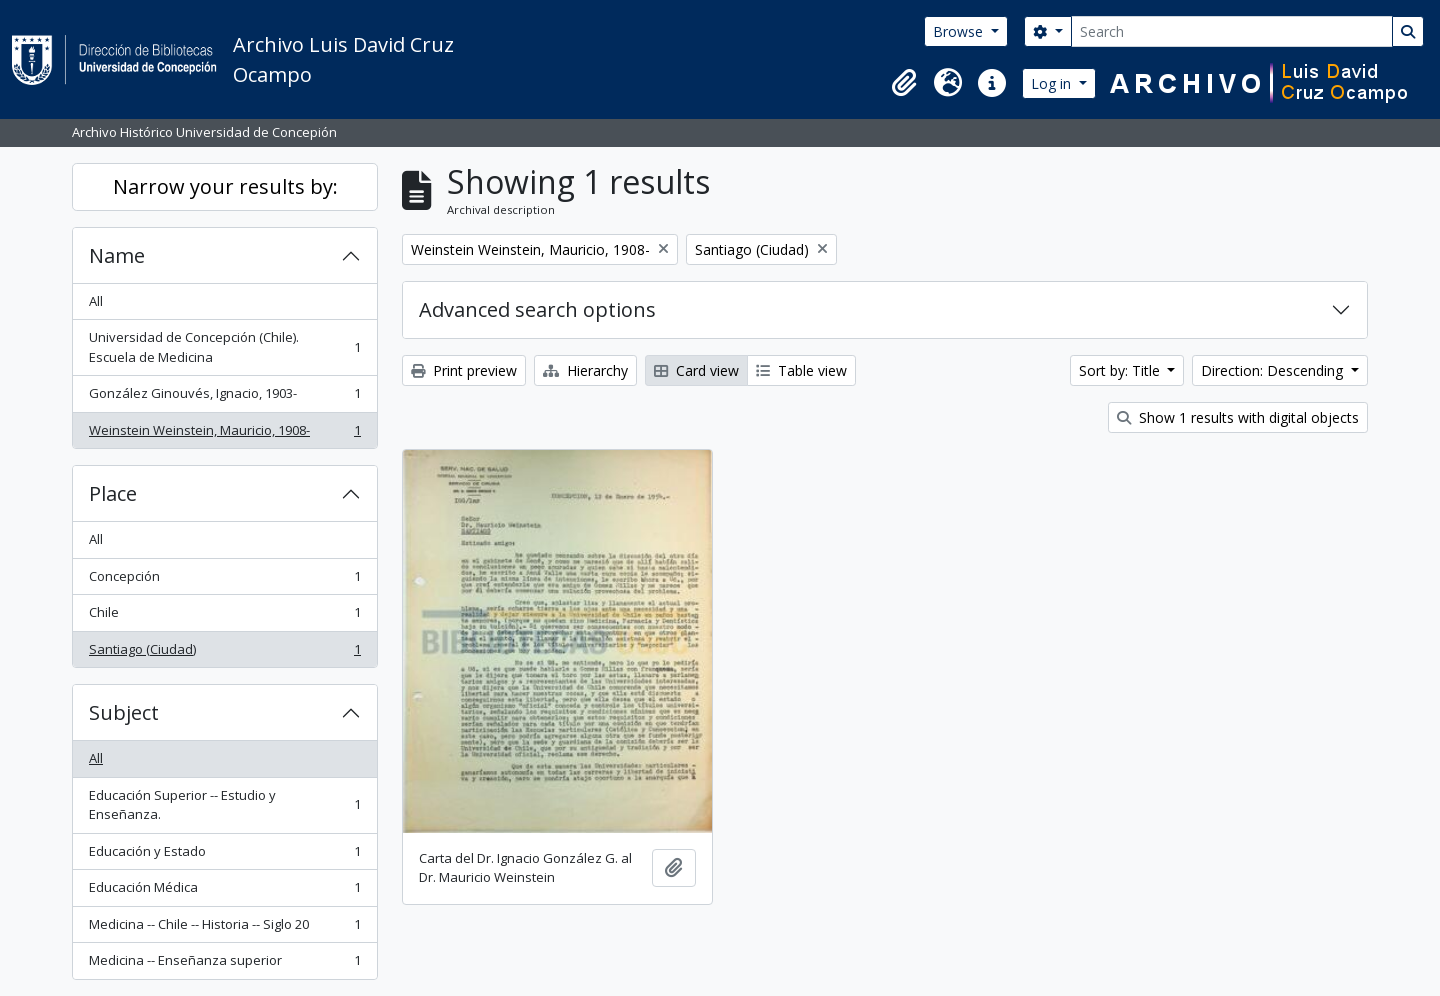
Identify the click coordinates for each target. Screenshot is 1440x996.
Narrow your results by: (225, 186)
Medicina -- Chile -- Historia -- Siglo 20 (224, 928)
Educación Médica (224, 891)
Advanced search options (537, 309)
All (96, 301)
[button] (904, 83)
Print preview (464, 370)
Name (117, 255)
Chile (224, 616)
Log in (1053, 83)
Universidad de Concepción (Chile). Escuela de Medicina (224, 347)
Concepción (224, 580)
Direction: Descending (1274, 370)
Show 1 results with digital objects (1238, 417)
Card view (696, 370)
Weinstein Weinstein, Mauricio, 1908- (224, 434)
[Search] (1232, 31)
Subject (124, 712)
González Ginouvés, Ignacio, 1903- (224, 397)
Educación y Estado (224, 855)
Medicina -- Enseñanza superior (224, 964)
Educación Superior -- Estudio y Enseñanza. (224, 805)
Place (113, 493)
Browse (960, 31)
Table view (801, 370)
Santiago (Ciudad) (224, 653)
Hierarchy (585, 370)
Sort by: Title (1121, 370)
